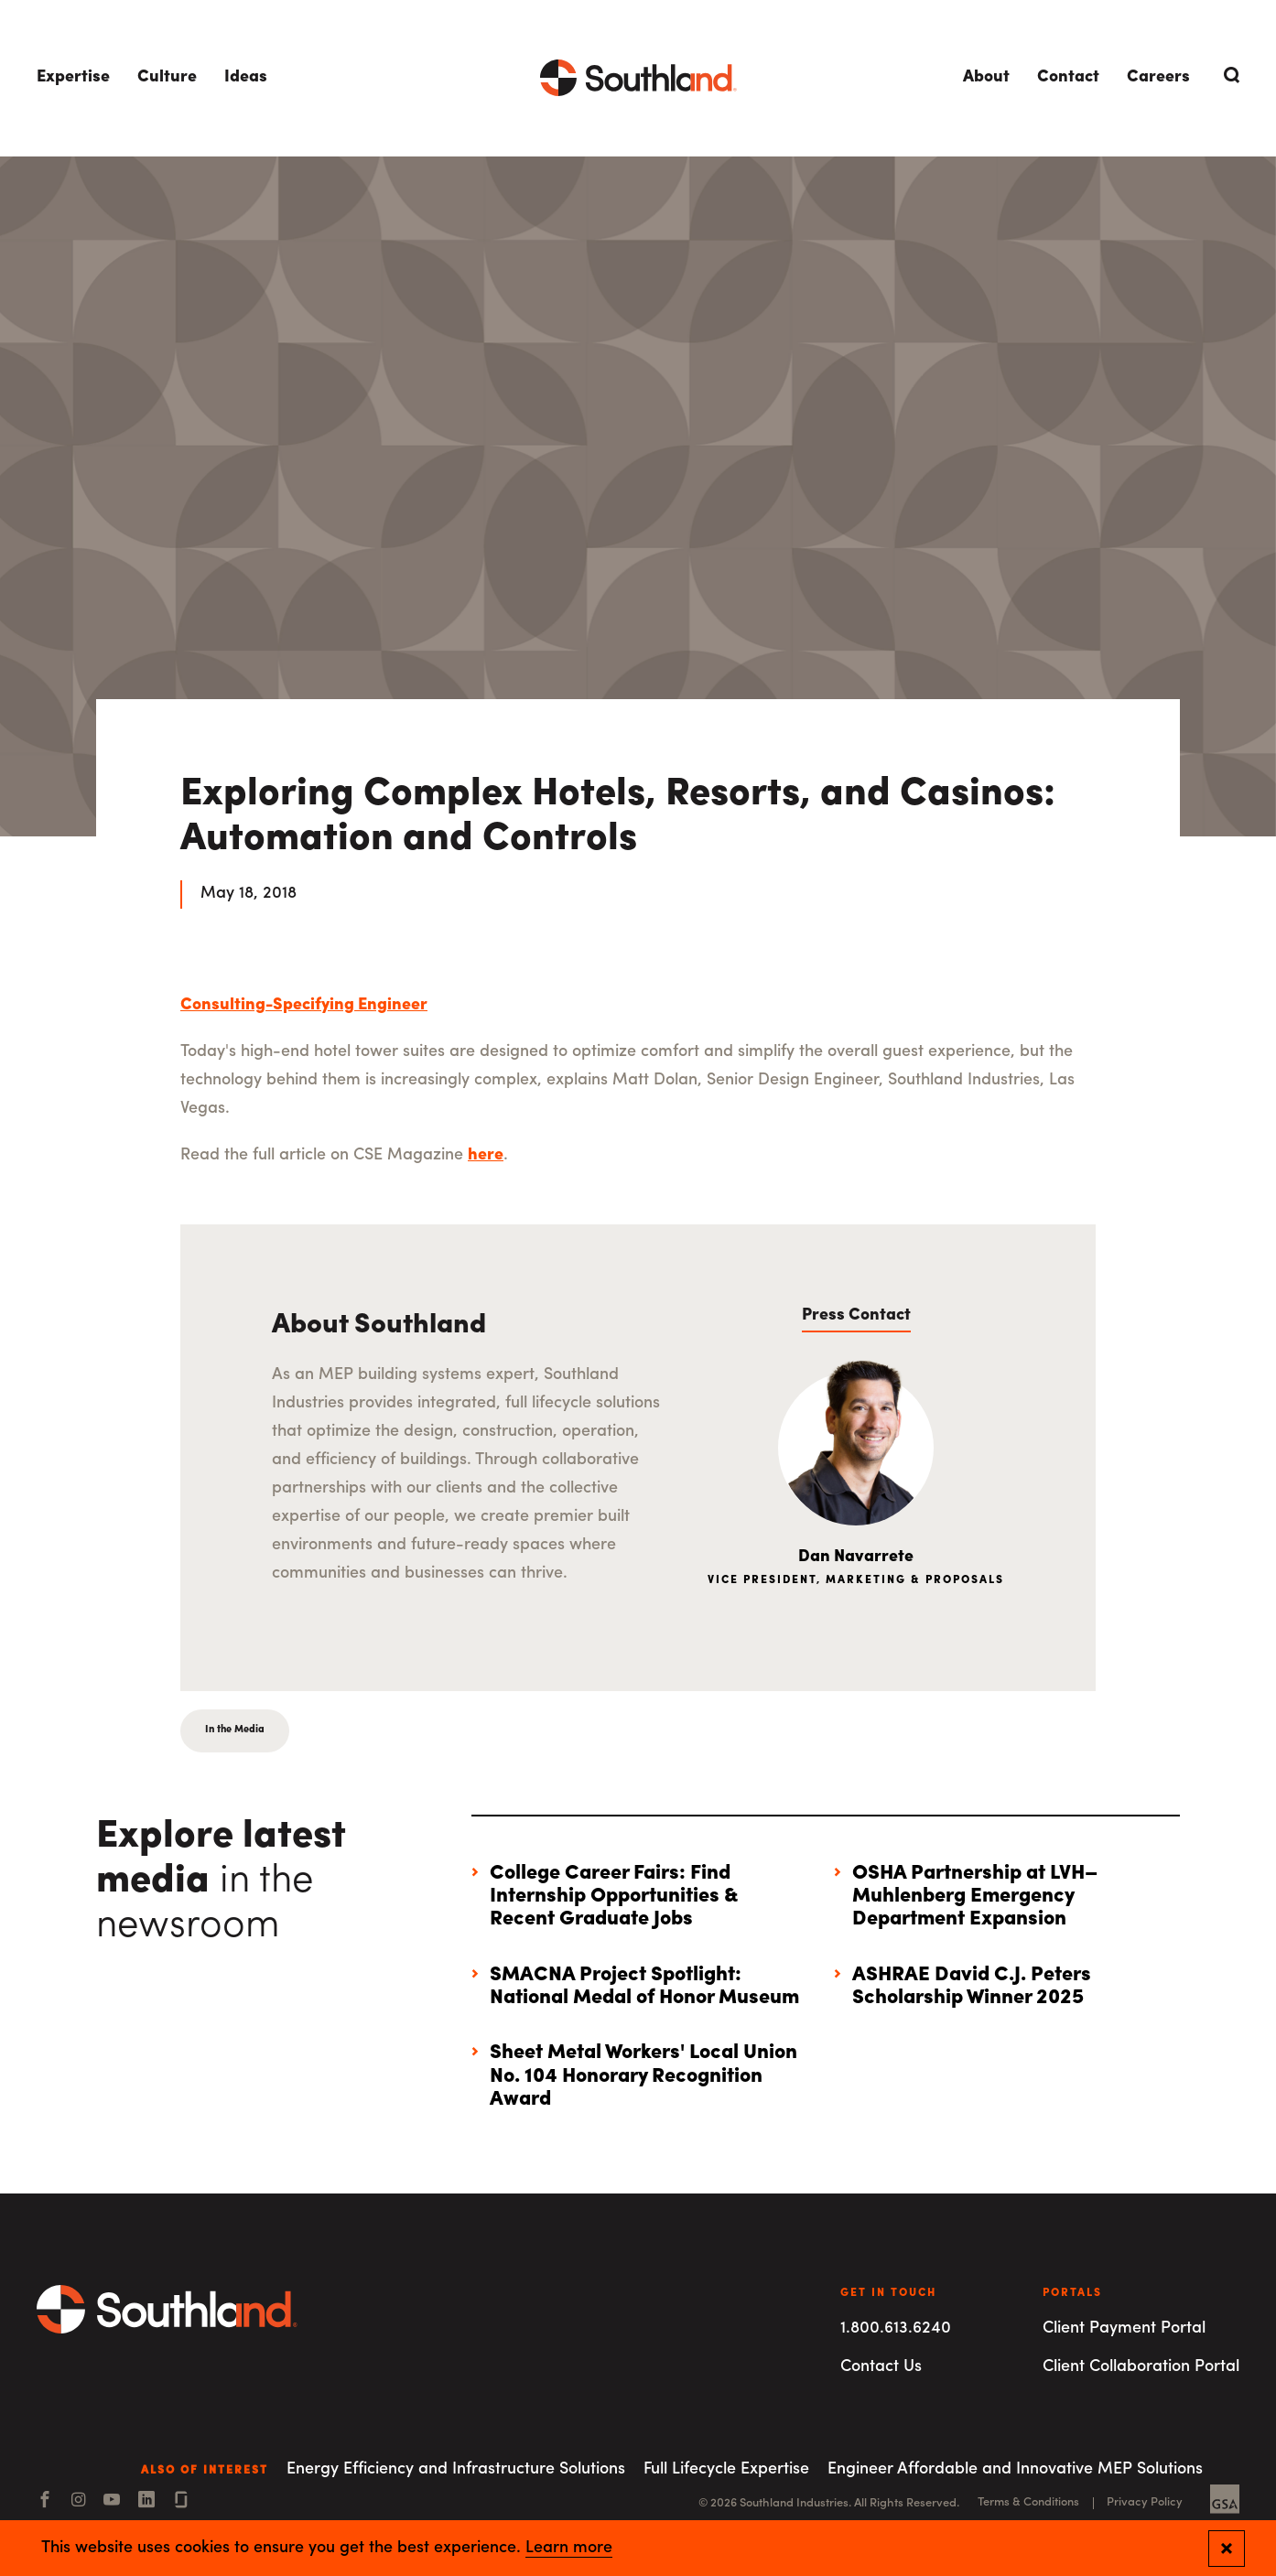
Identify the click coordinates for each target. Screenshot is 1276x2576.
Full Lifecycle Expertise (726, 2469)
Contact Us (881, 2367)
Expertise (73, 77)
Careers (1158, 77)
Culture (167, 77)
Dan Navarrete (856, 1557)
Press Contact (856, 1315)
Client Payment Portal (1124, 2328)
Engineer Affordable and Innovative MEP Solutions (1015, 2469)
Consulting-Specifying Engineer (303, 1005)
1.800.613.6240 (895, 2328)
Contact (1068, 77)
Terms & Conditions (1028, 2502)
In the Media (235, 1730)
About (986, 77)
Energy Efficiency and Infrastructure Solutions (456, 2469)
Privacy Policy (1145, 2502)
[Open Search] (1228, 75)
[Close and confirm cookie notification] (1226, 2548)
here (485, 1155)
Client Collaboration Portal (1141, 2367)
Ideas (245, 77)
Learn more (568, 2548)
